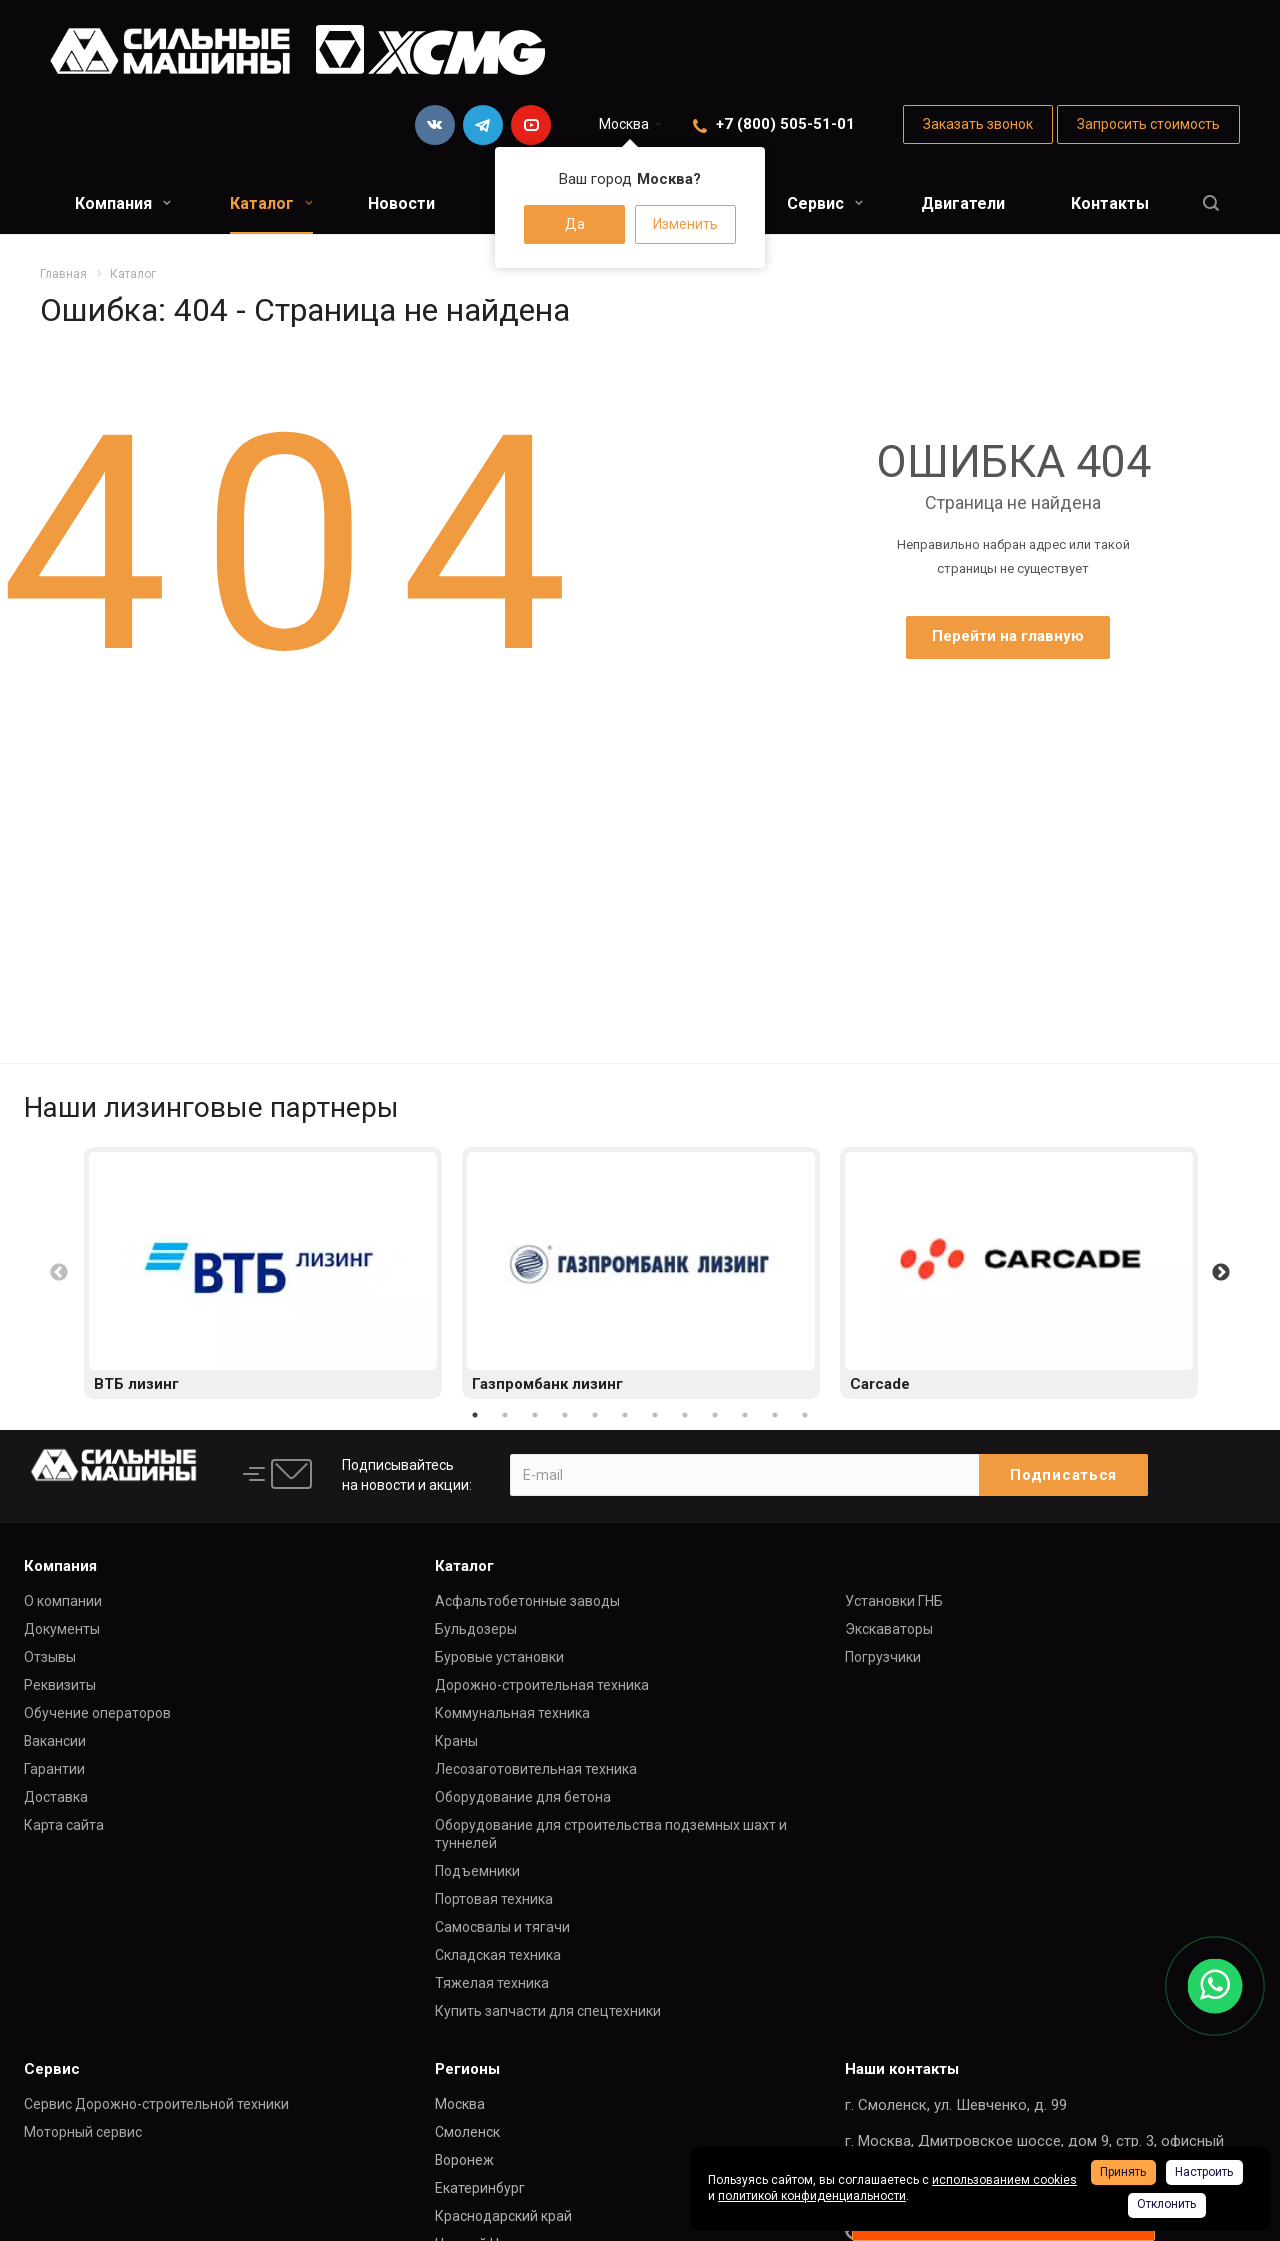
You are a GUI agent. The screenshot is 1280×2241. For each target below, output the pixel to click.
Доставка (56, 1797)
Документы (62, 1629)
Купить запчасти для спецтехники (548, 2011)
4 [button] (565, 1415)
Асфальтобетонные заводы (527, 1601)
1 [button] (475, 1415)
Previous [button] (59, 1273)
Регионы (467, 2069)
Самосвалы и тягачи (502, 1927)
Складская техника (498, 1955)
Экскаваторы (889, 1629)
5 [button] (595, 1415)
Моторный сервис (83, 2132)
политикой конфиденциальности (812, 2196)
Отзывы (50, 1657)
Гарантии (54, 1769)
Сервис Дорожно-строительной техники (156, 2104)
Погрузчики (883, 1657)
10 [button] (745, 1415)
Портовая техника (494, 1899)
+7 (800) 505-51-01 (785, 124)
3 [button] (535, 1415)
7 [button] (655, 1415)
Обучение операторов (97, 1713)
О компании (63, 1601)
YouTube (531, 125)
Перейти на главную (1008, 636)
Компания (123, 203)
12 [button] (805, 1415)
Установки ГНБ (894, 1601)
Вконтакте (435, 125)
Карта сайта (64, 1825)
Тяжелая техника (492, 1983)
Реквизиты (60, 1685)
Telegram (483, 125)
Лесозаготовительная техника (536, 1769)
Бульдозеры (476, 1629)
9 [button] (715, 1415)
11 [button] (775, 1415)
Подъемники (477, 1871)
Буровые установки (499, 1657)
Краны (456, 1741)
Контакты (1110, 203)
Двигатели (963, 203)
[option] (263, 1273)
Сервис (825, 203)
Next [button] (1221, 1273)
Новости (401, 203)
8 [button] (685, 1415)
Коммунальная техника (512, 1713)
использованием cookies (1004, 2180)
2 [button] (505, 1415)
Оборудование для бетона (523, 1797)
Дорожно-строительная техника (542, 1685)
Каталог (271, 203)
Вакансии (55, 1741)
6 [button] (625, 1415)
